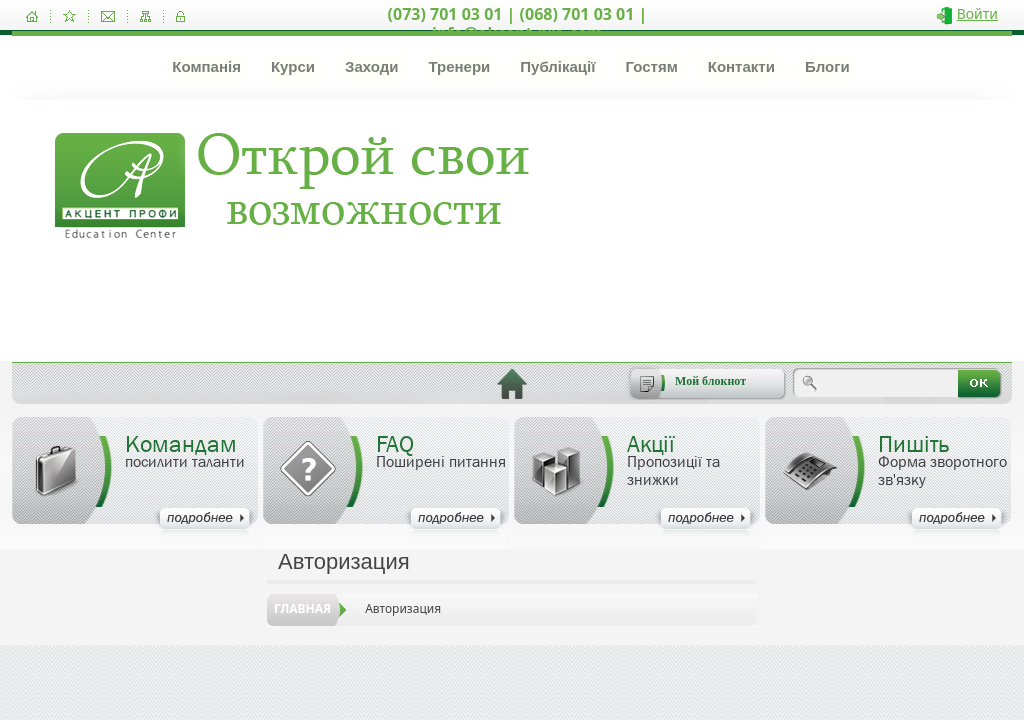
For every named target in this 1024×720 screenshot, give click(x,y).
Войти (977, 13)
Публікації (557, 66)
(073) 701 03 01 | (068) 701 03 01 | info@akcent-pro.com (518, 23)
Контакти (741, 66)
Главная (302, 608)
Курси (293, 66)
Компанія (206, 66)
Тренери (459, 66)
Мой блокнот (710, 381)
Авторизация (403, 608)
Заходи (371, 66)
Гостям (651, 66)
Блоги (827, 66)
